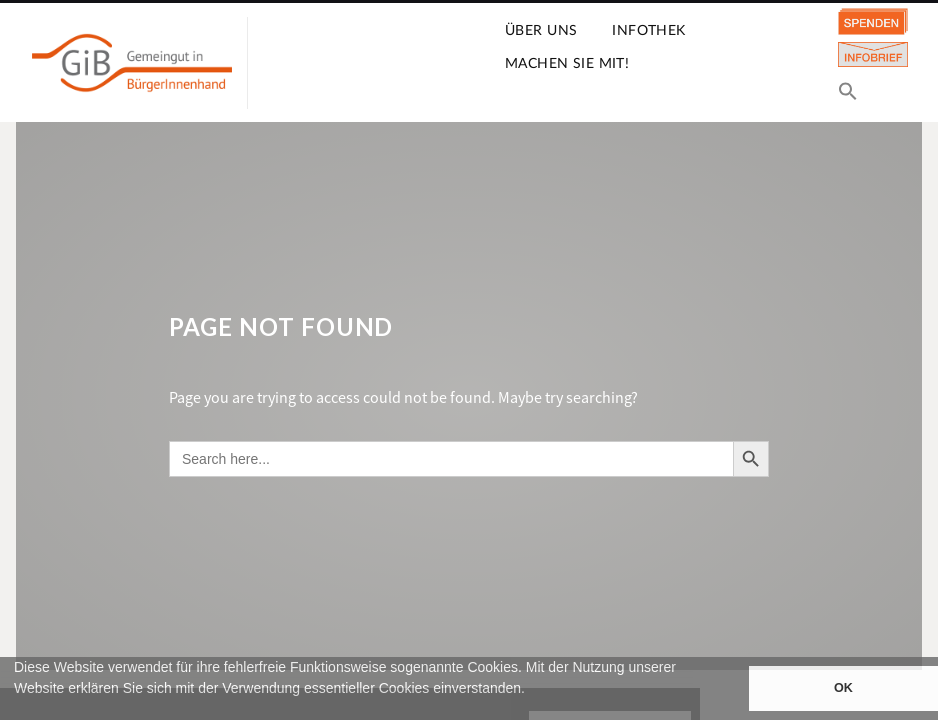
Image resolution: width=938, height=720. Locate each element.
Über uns (541, 31)
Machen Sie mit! (567, 64)
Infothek (648, 31)
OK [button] (843, 688)
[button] (17, 711)
